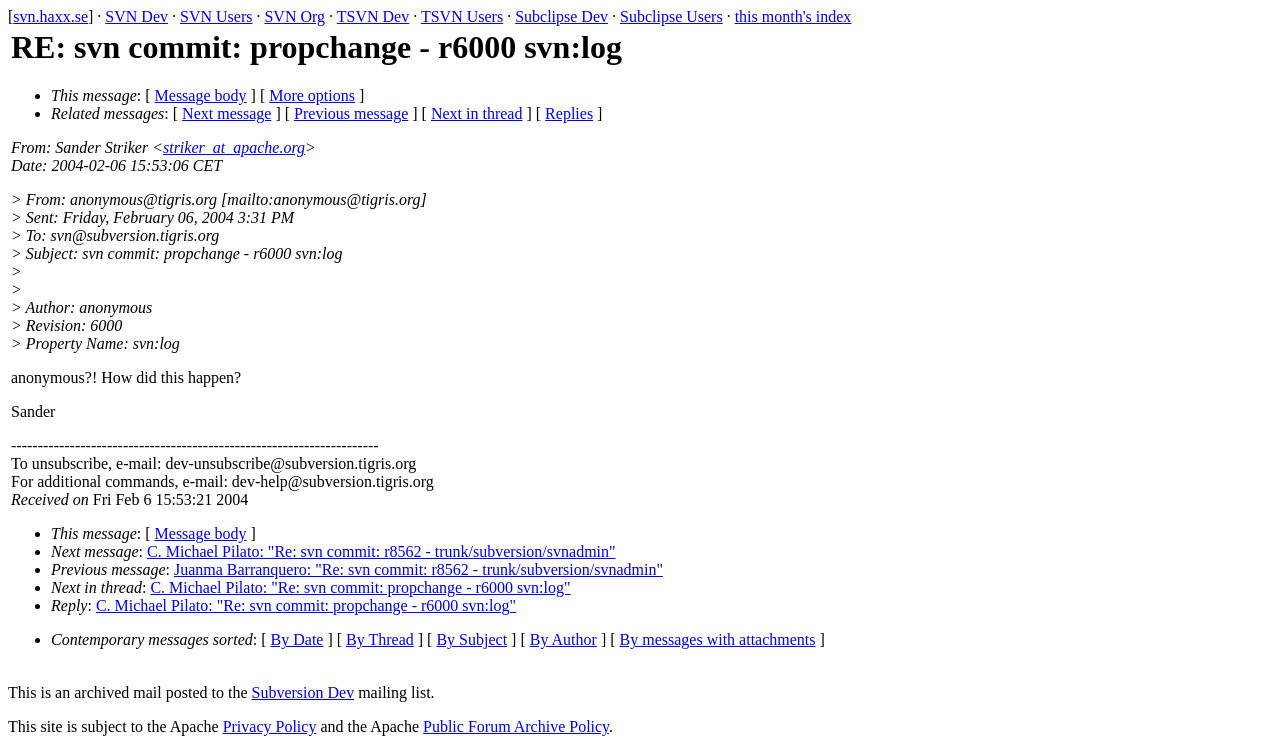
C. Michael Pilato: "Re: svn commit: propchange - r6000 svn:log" (360, 587)
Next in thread (477, 113)
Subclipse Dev (561, 16)
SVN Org (294, 16)
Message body (201, 95)
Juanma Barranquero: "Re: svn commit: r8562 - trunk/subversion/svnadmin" (418, 569)
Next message (226, 113)
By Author (563, 639)
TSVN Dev (373, 16)
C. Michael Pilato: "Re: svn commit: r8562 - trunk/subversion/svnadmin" (381, 551)
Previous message (351, 113)
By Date (297, 639)
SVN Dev (136, 16)
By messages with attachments (718, 639)
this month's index (793, 16)
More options (312, 95)
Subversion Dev (303, 692)
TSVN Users (462, 16)
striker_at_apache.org (234, 147)
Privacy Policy (270, 726)
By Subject (471, 639)
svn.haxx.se (50, 16)
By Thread (380, 639)
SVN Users (216, 16)
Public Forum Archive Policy (516, 726)
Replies (569, 113)
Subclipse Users (671, 16)
